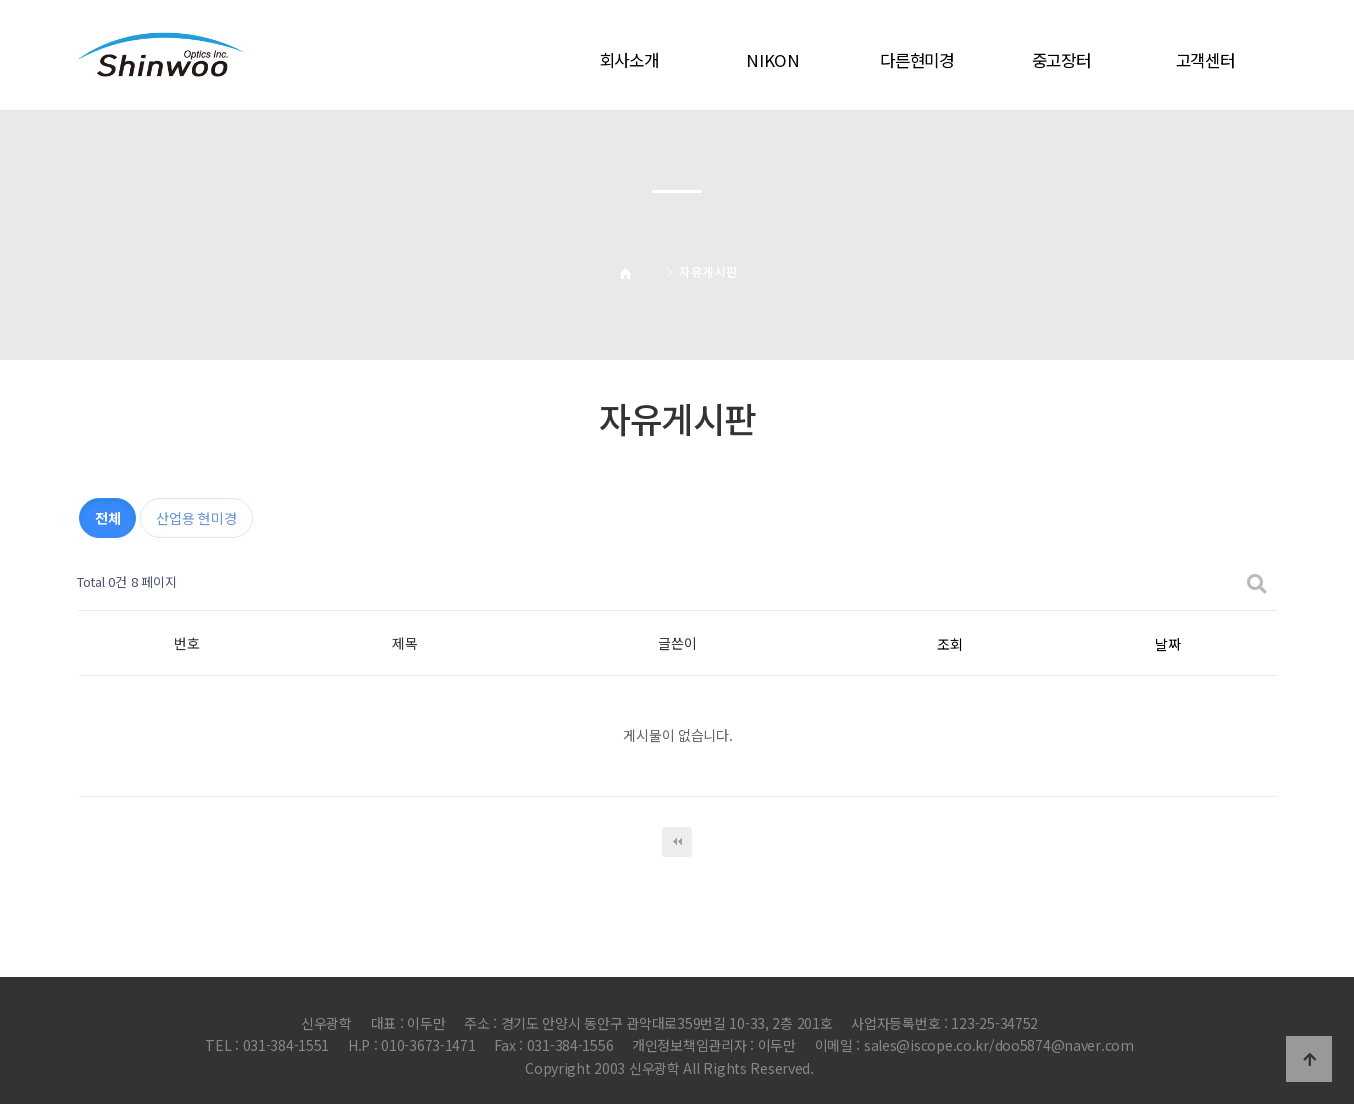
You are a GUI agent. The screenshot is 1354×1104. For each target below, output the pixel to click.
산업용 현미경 (196, 518)
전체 (107, 518)
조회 (949, 644)
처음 (677, 842)
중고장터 (1061, 60)
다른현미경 (917, 60)
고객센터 (1205, 60)
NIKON (773, 60)
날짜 (1167, 644)
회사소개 (629, 60)
